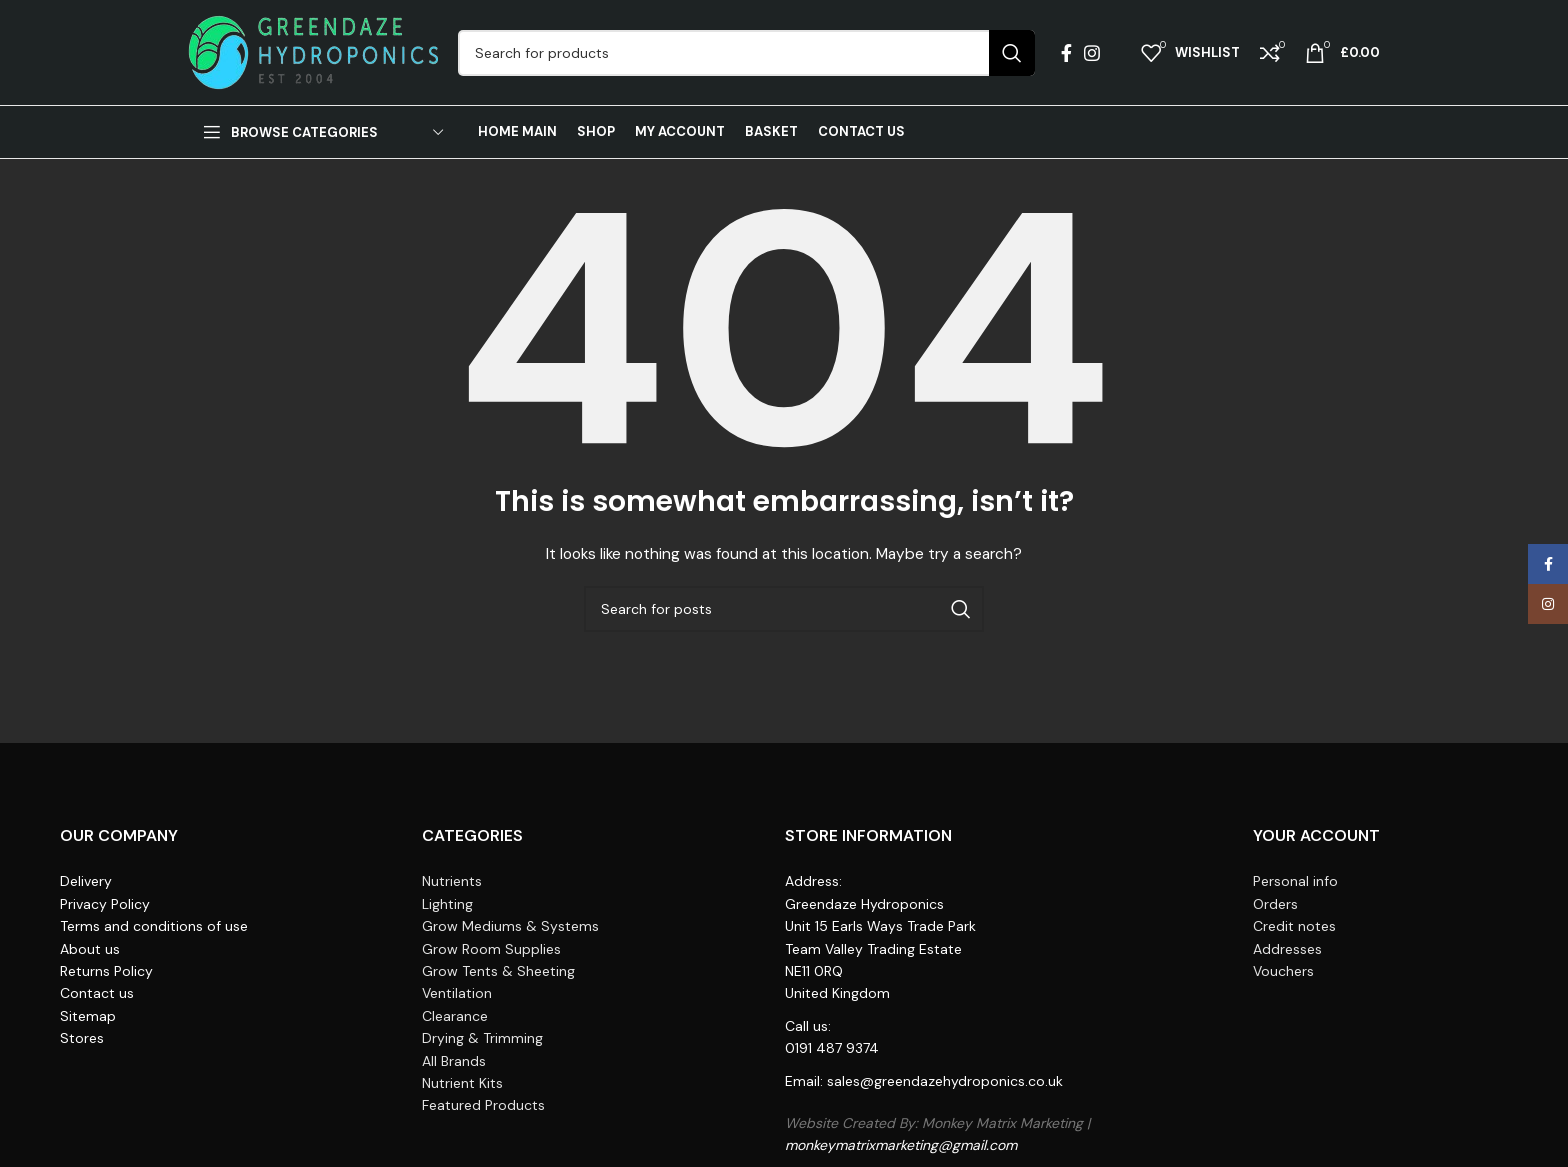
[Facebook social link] (1066, 53)
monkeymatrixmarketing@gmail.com (901, 1145)
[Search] (746, 53)
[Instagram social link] (1092, 53)
